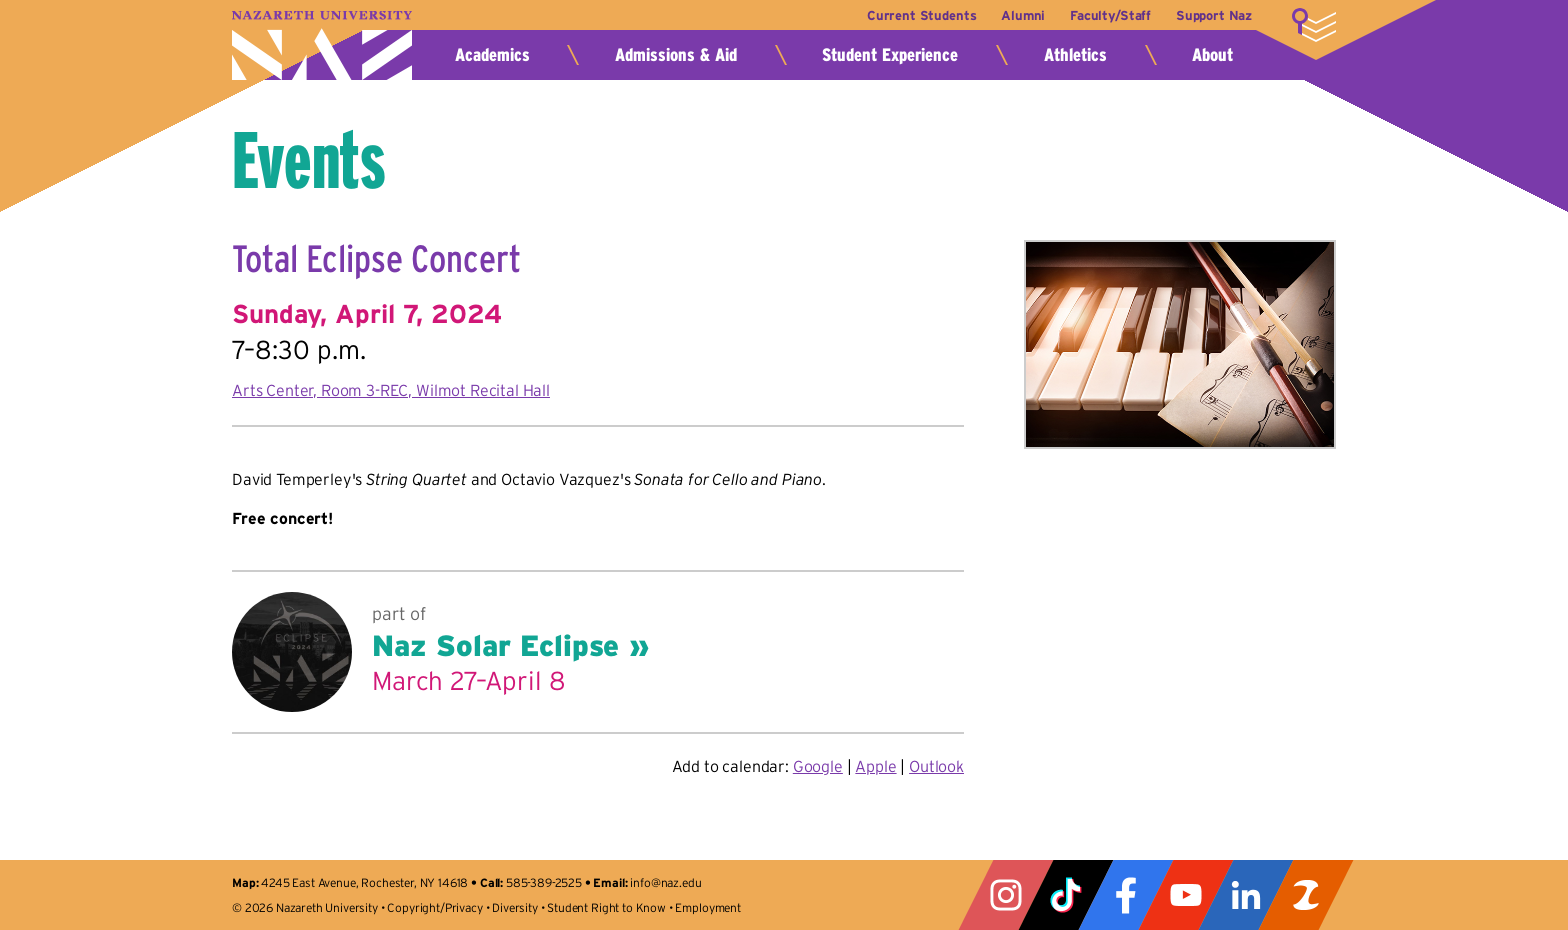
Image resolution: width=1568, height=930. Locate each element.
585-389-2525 (544, 882)
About (1212, 55)
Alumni (1014, 15)
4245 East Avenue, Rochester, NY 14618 (364, 882)
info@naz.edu (665, 882)
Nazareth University (322, 45)
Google (818, 766)
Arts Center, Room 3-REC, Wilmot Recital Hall (391, 390)
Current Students (907, 15)
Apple (875, 766)
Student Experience (890, 55)
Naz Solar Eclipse (495, 645)
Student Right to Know (606, 907)
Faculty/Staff (1105, 15)
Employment (707, 907)
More (1314, 25)
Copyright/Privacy (434, 907)
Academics (492, 55)
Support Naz (1214, 15)
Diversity (515, 907)
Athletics (1075, 55)
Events (309, 160)
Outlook (936, 766)
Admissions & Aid (676, 55)
